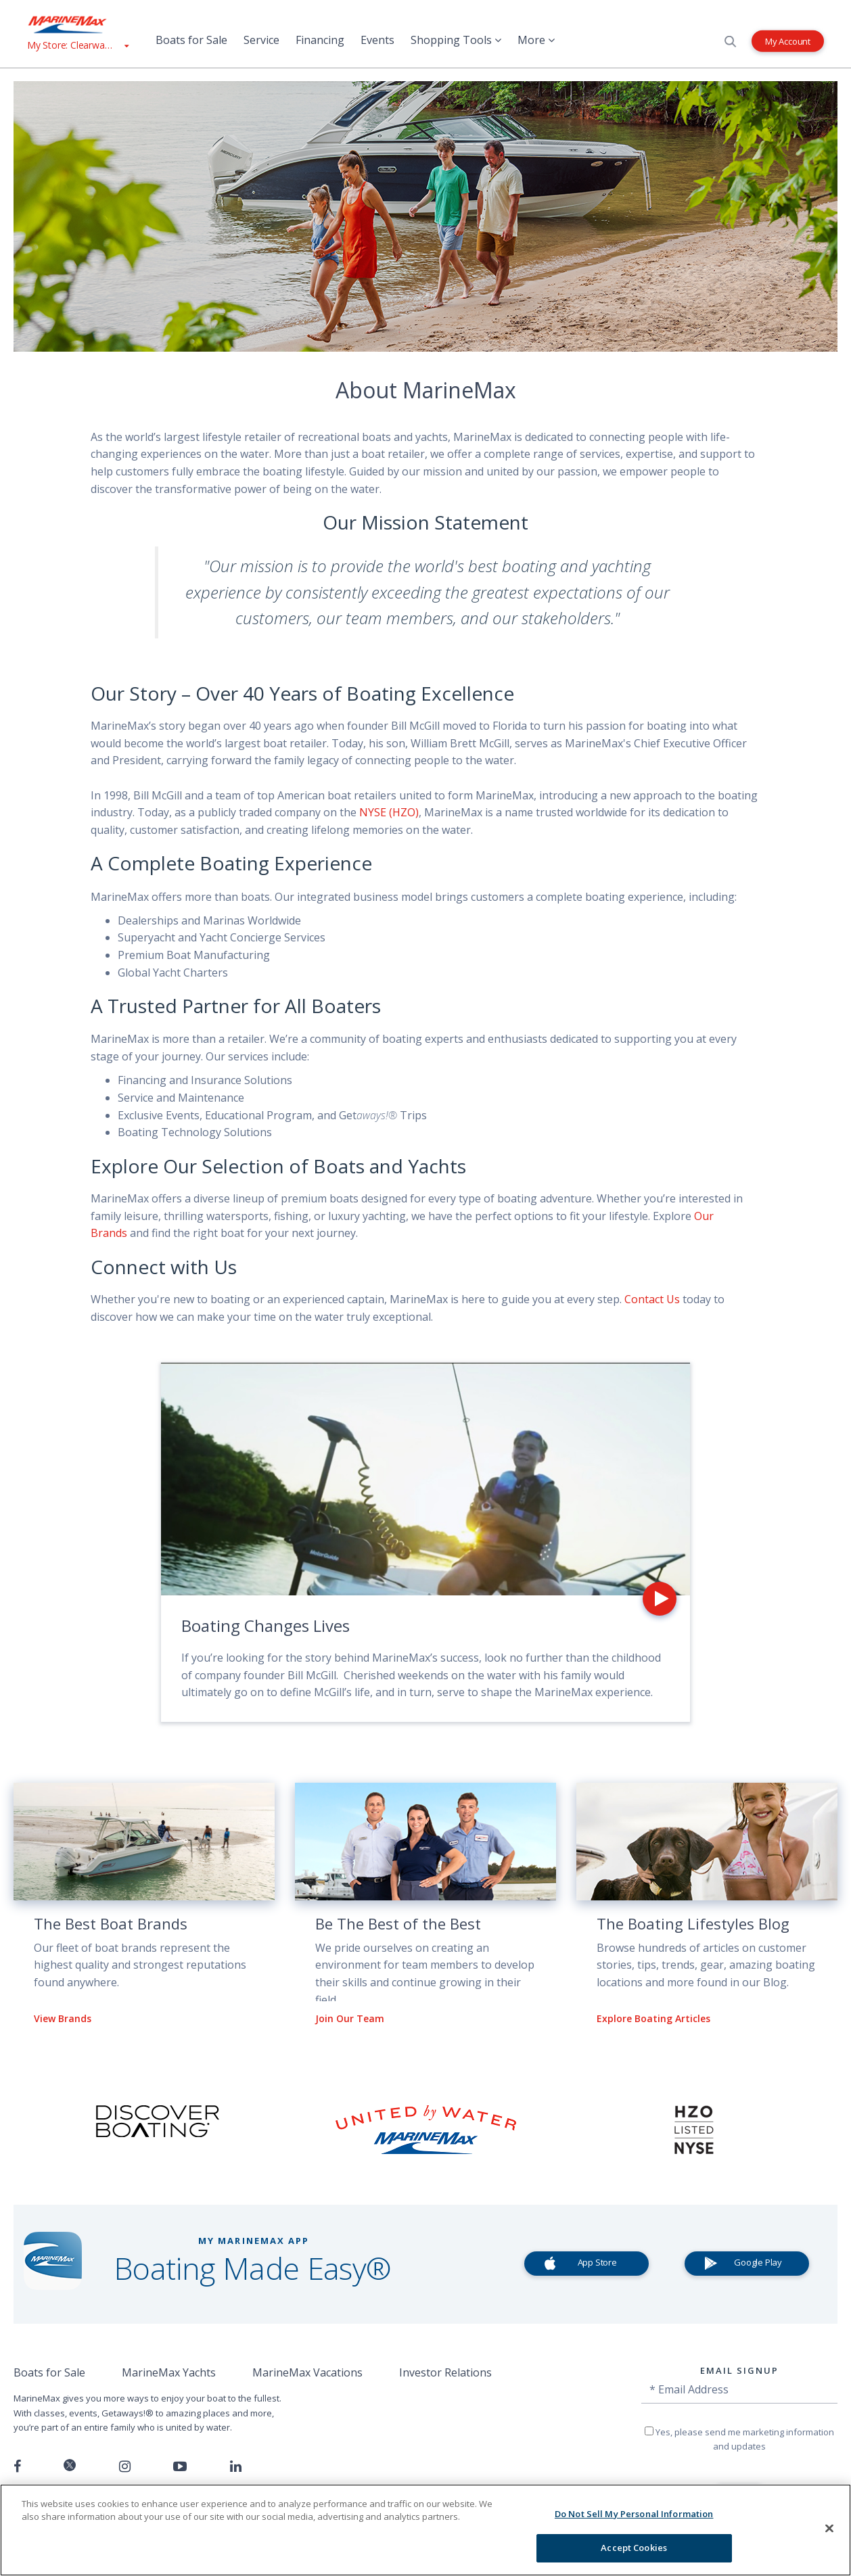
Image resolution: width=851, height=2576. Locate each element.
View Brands (62, 2018)
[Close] (829, 2528)
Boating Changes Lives (265, 1625)
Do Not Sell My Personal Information (634, 2514)
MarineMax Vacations (307, 2372)
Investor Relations (445, 2372)
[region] (425, 2530)
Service (261, 39)
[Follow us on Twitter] (70, 2466)
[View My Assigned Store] (78, 44)
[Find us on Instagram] (125, 2466)
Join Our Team (349, 2018)
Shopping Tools (456, 39)
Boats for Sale (191, 39)
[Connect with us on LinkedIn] (236, 2466)
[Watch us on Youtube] (180, 2466)
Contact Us (652, 1299)
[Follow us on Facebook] (17, 2466)
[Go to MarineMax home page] (78, 24)
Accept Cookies (634, 2548)
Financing (320, 39)
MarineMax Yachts (169, 2372)
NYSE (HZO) (389, 812)
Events (377, 39)
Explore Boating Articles (653, 2018)
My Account (787, 40)
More (536, 39)
